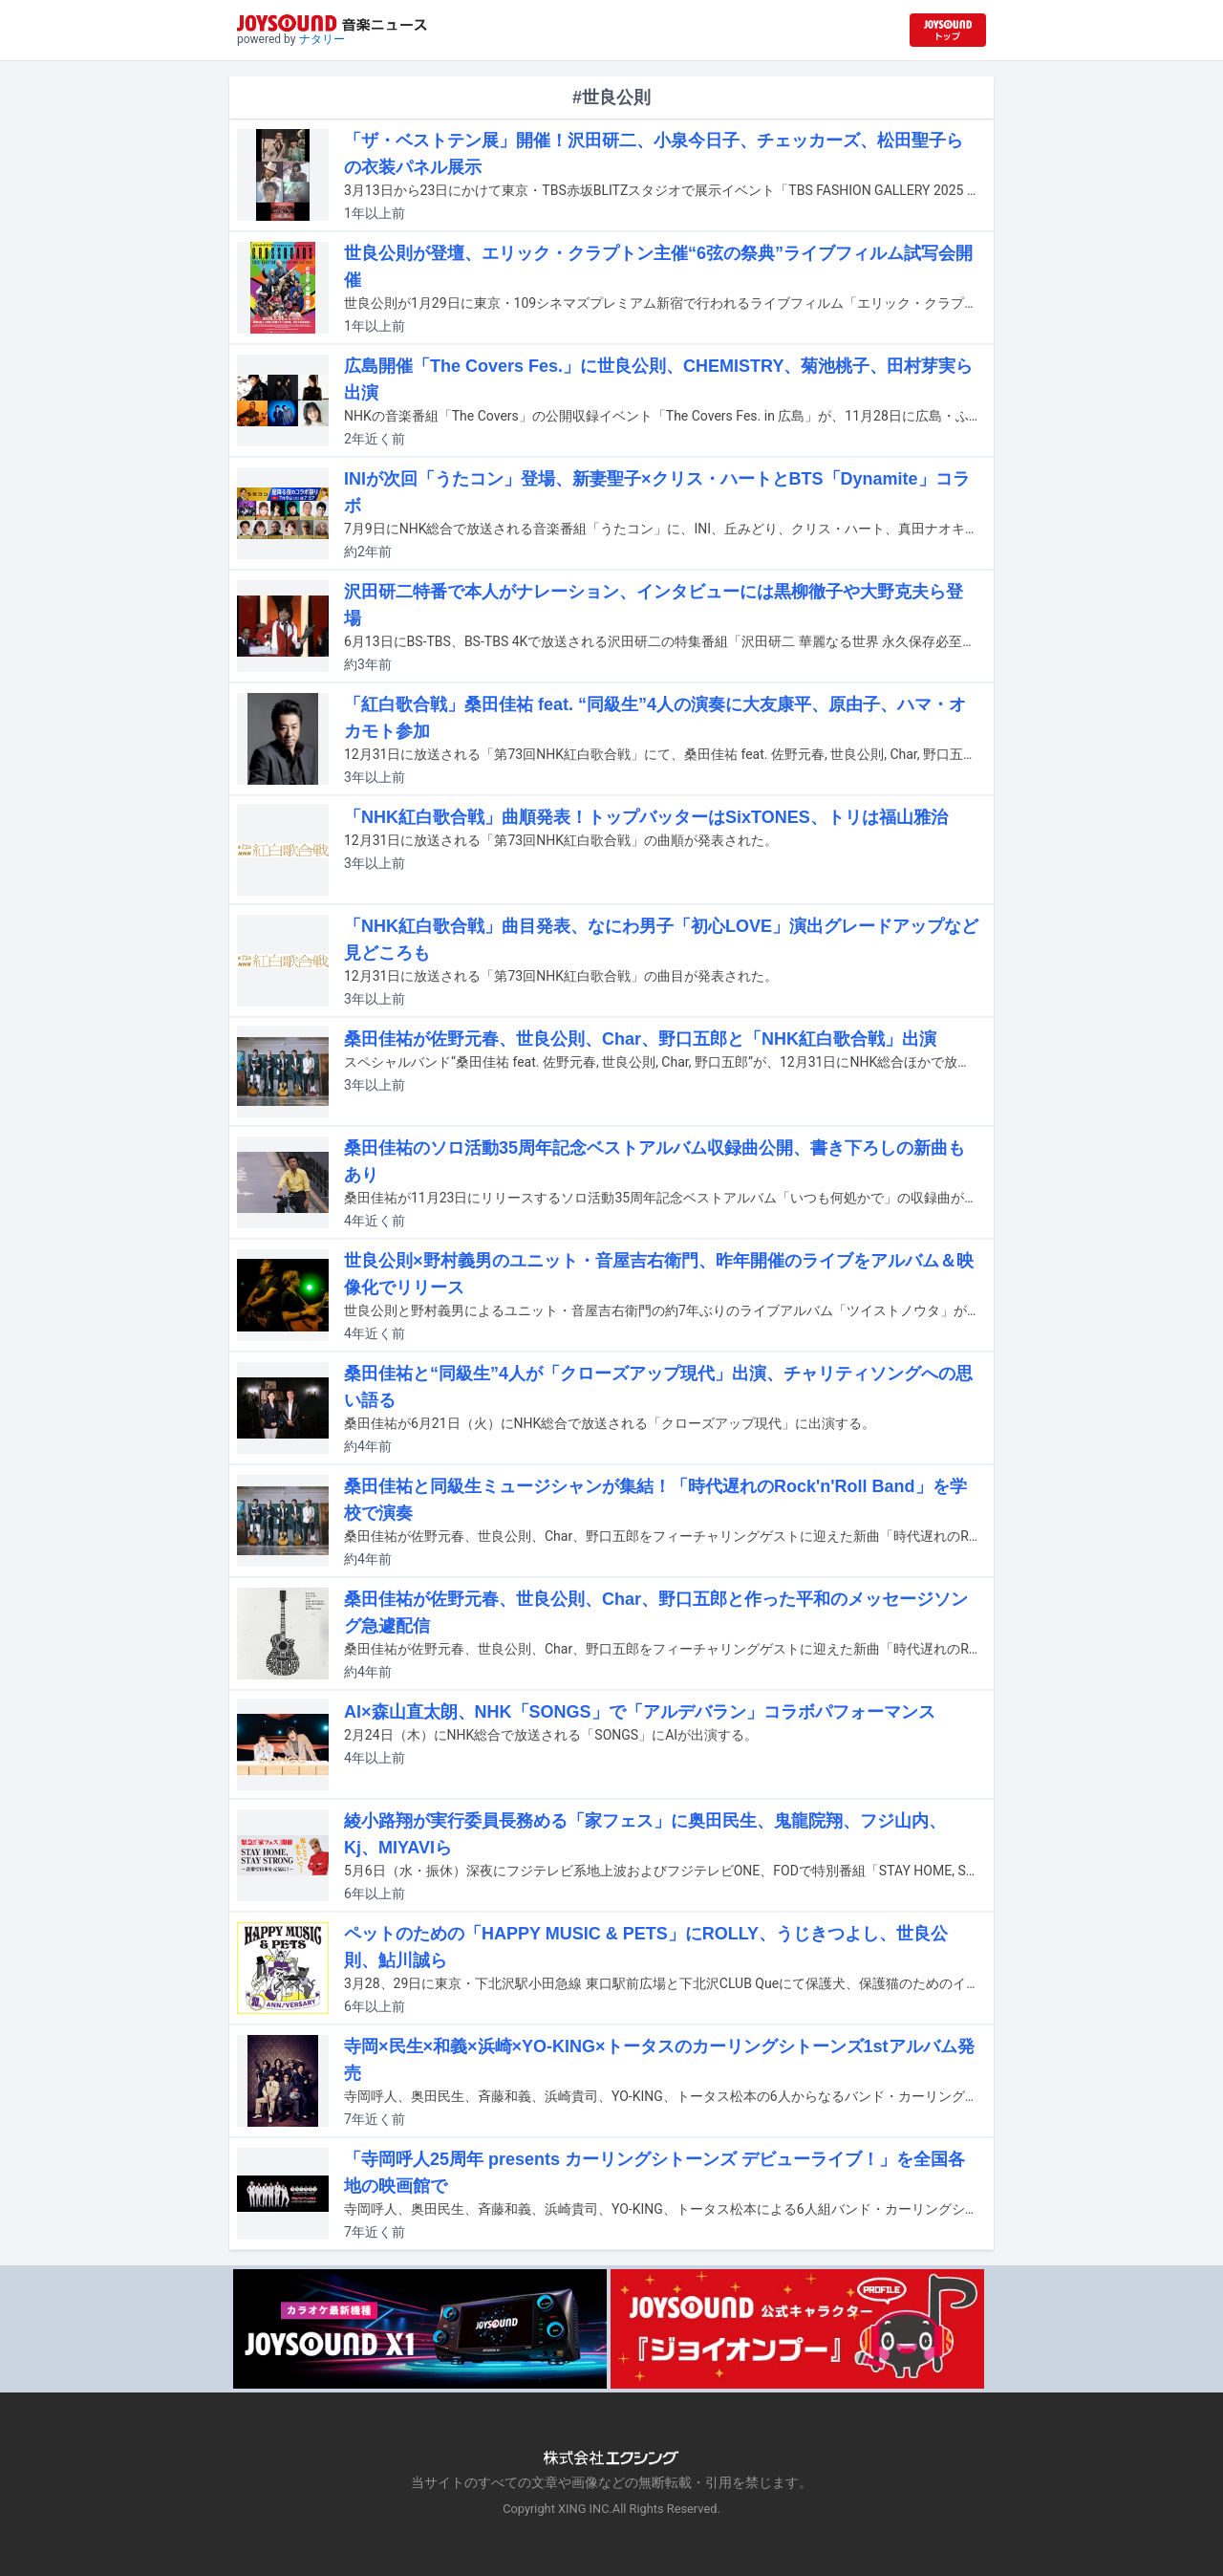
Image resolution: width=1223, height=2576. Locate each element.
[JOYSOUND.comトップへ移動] (948, 30)
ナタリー (322, 39)
